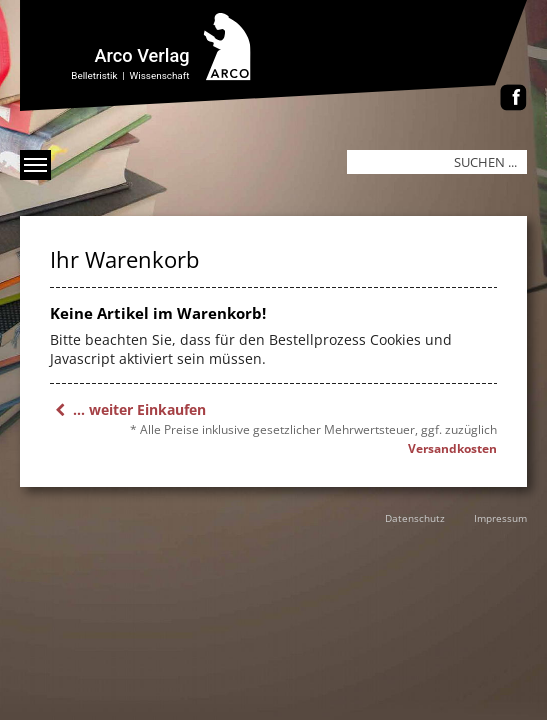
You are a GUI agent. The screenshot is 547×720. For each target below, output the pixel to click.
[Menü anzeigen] (35, 165)
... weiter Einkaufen (128, 409)
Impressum (500, 518)
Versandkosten (452, 448)
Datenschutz (415, 518)
